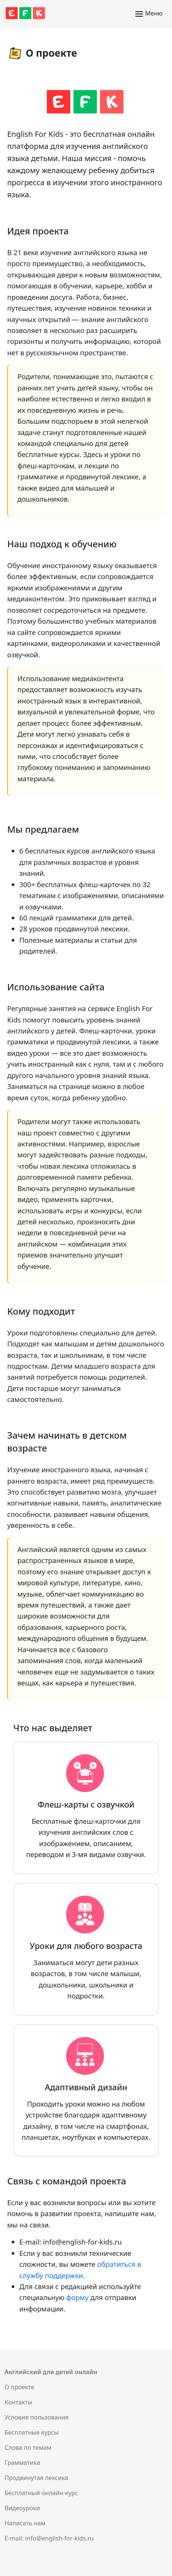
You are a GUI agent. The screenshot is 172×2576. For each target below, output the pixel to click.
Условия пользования (37, 2417)
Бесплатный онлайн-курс (41, 2493)
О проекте (19, 2387)
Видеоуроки (22, 2508)
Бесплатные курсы (32, 2432)
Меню (149, 14)
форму (77, 2297)
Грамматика (22, 2462)
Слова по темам (28, 2447)
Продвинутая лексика (36, 2478)
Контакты (18, 2402)
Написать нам (25, 2523)
